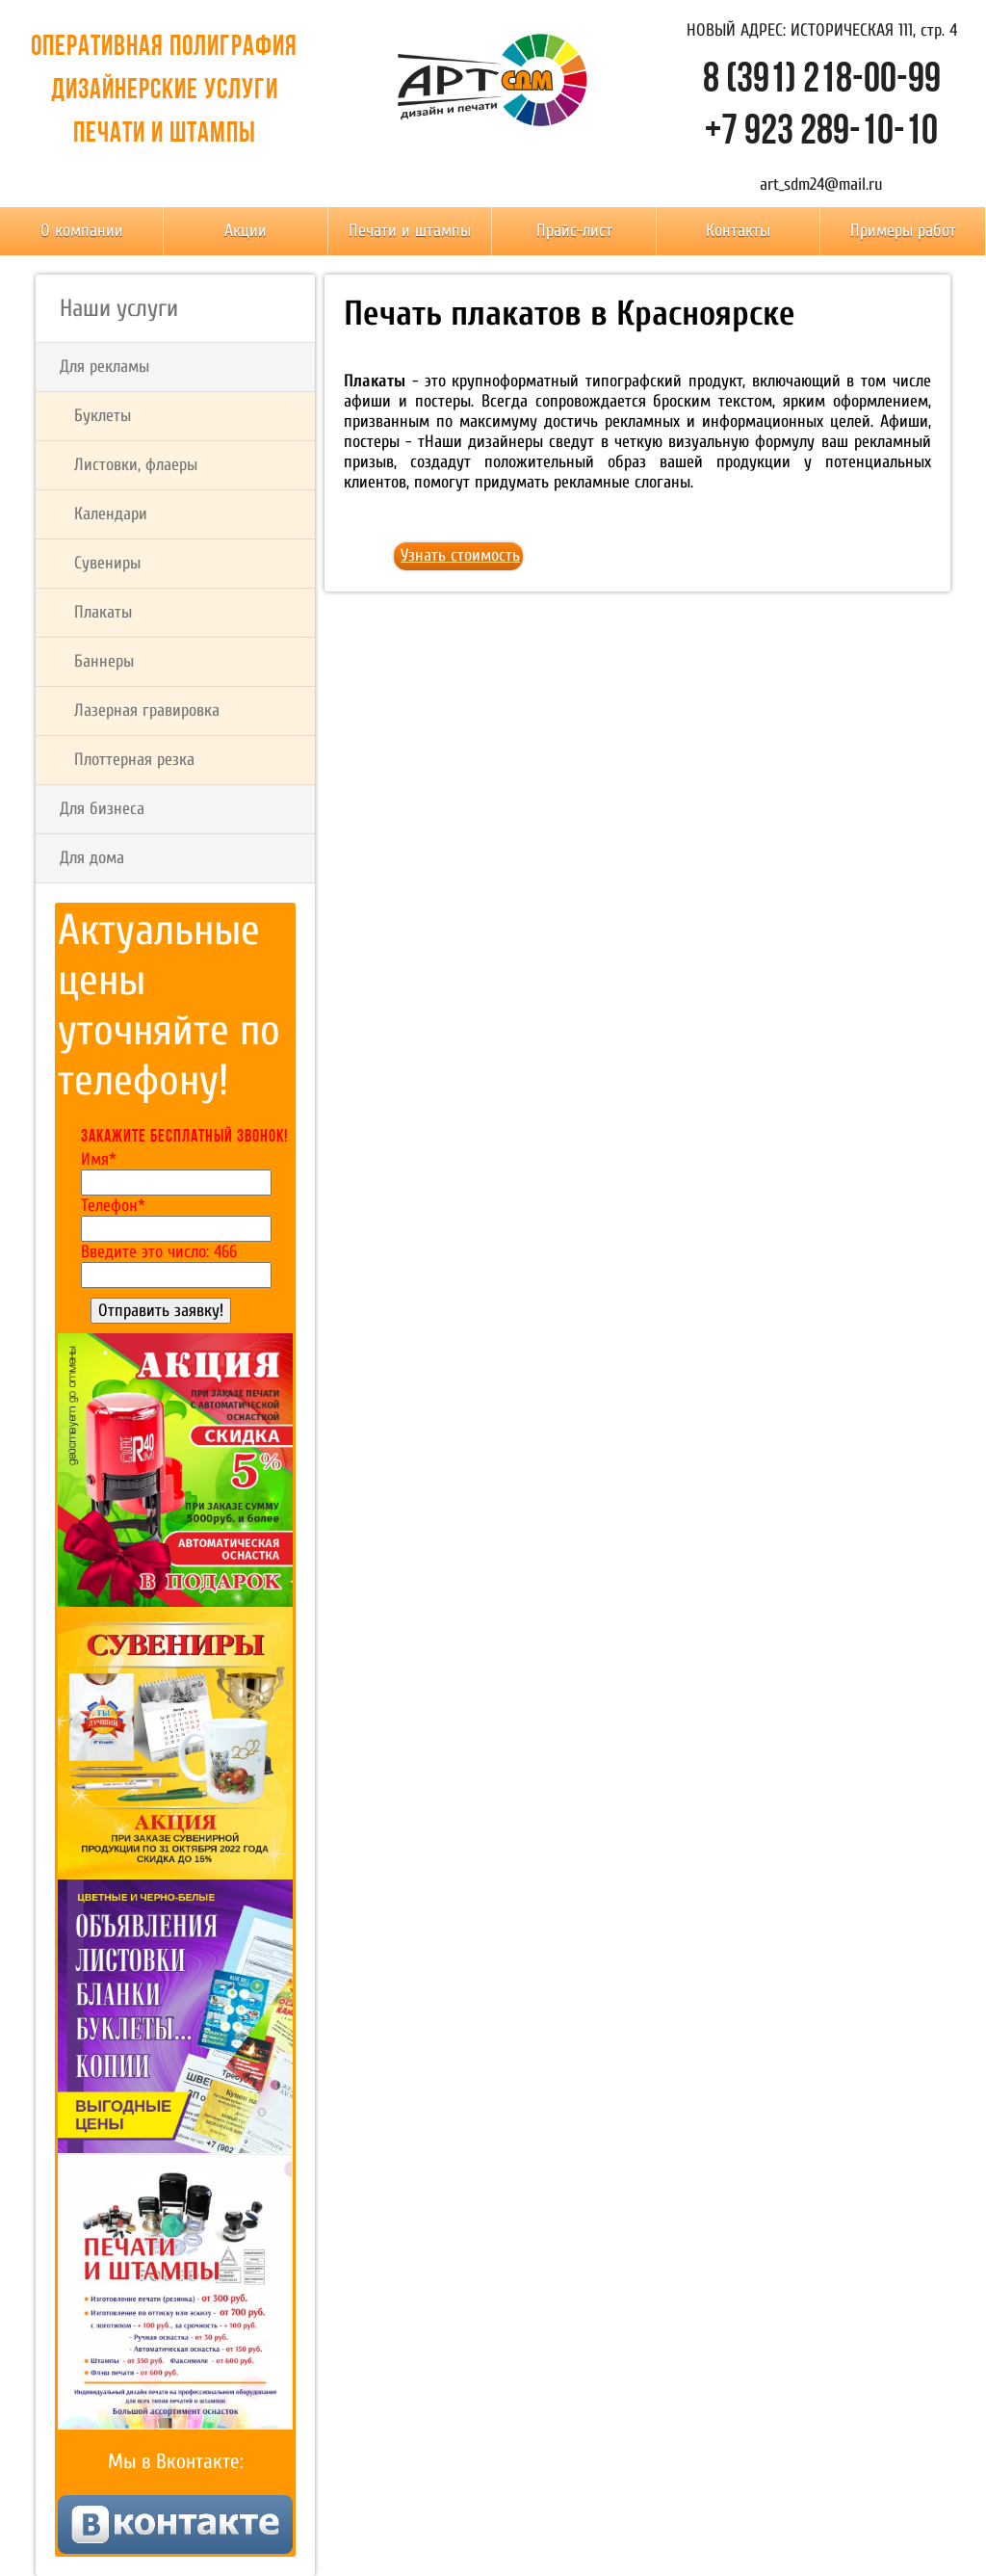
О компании (81, 231)
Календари (110, 514)
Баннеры (104, 661)
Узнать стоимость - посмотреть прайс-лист (460, 558)
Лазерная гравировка (147, 710)
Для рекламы (104, 366)
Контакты (738, 231)
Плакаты (103, 612)
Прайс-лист (574, 231)
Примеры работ (903, 231)
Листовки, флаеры (135, 465)
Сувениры (107, 563)
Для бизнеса (102, 809)
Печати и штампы (410, 231)
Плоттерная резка (134, 759)
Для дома (92, 858)
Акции (245, 231)
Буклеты (102, 416)
